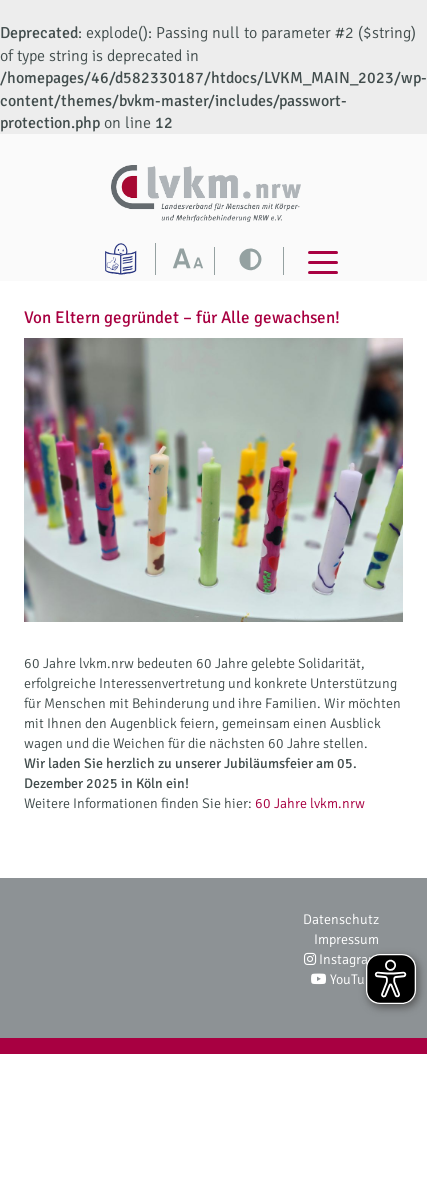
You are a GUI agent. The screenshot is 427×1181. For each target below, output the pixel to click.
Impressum (346, 939)
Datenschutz (341, 919)
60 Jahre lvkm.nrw (310, 803)
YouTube (345, 979)
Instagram (341, 959)
